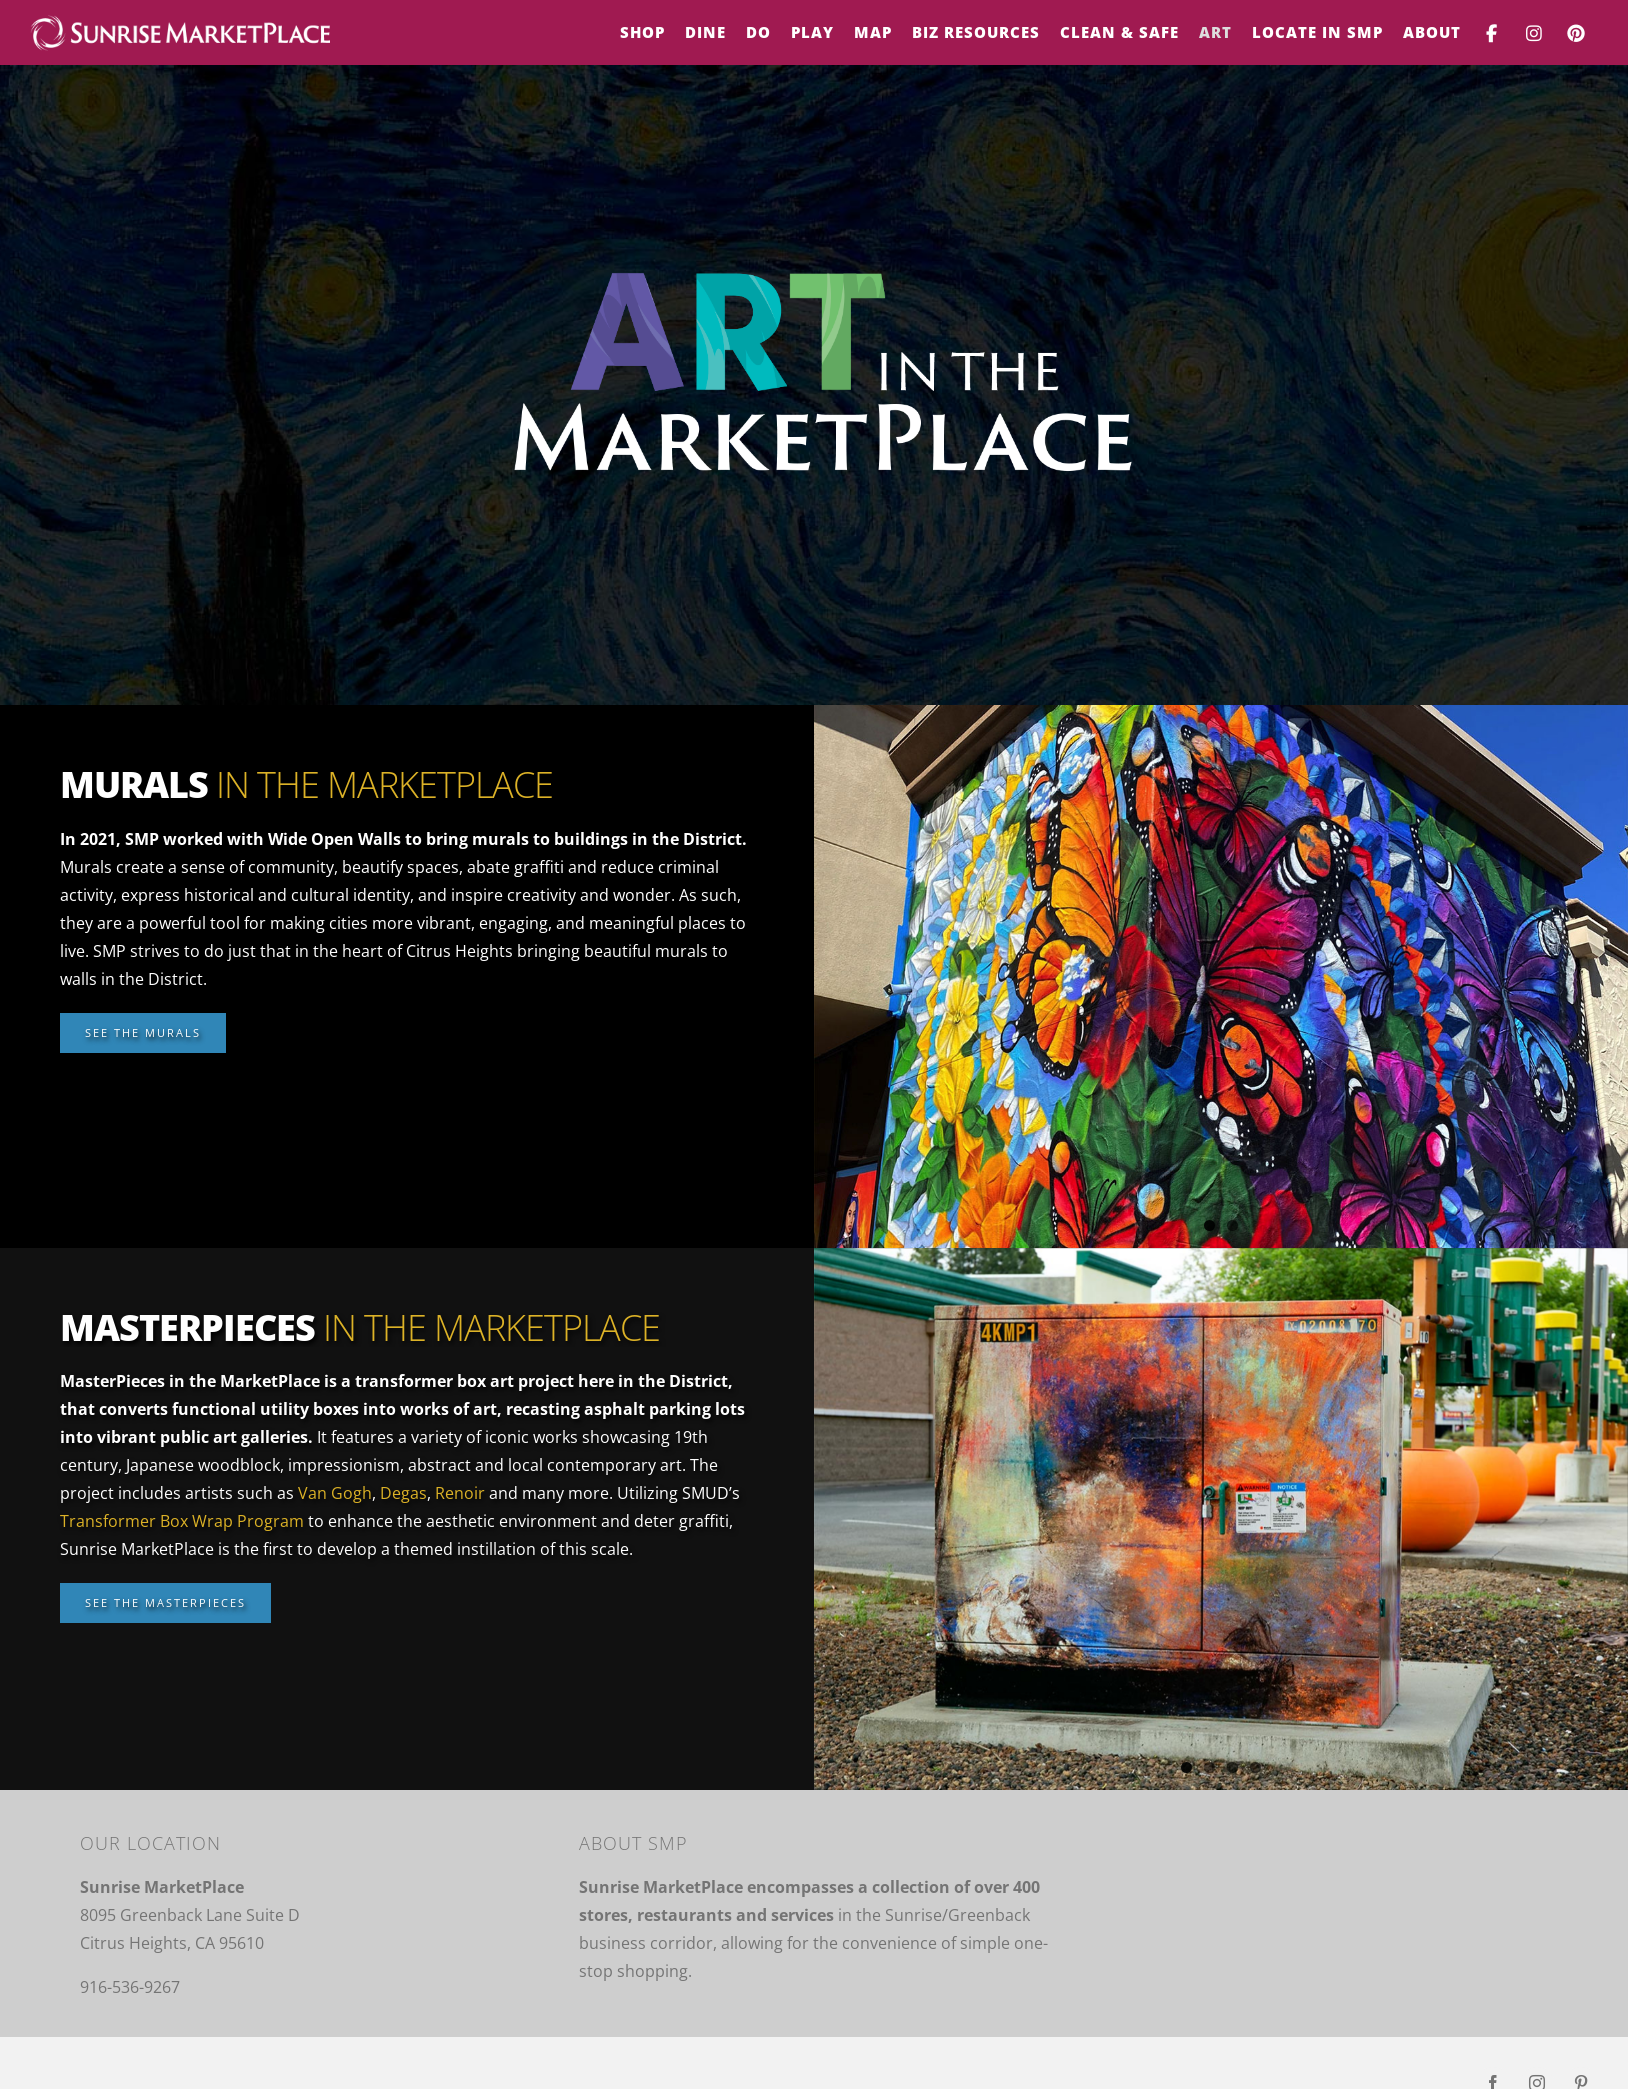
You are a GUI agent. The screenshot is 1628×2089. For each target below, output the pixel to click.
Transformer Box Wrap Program (182, 1521)
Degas (403, 1493)
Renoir (460, 1493)
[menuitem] (642, 32)
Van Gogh (335, 1493)
